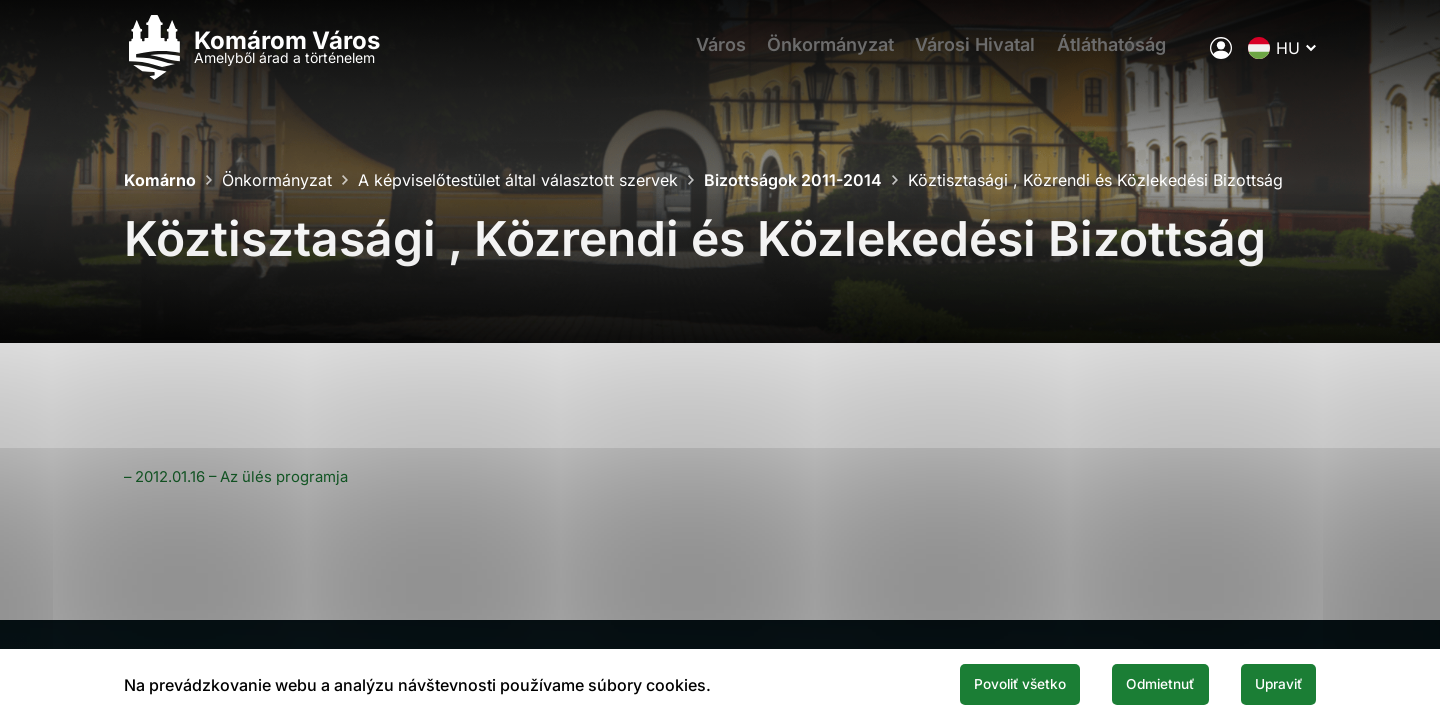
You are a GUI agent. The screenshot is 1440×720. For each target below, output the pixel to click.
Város (709, 55)
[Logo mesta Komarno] (252, 55)
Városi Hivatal (981, 55)
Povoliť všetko (962, 683)
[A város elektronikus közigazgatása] (1221, 55)
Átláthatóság (1125, 55)
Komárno (160, 180)
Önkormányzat (827, 55)
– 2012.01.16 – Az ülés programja (248, 476)
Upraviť (1268, 683)
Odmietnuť (1128, 683)
